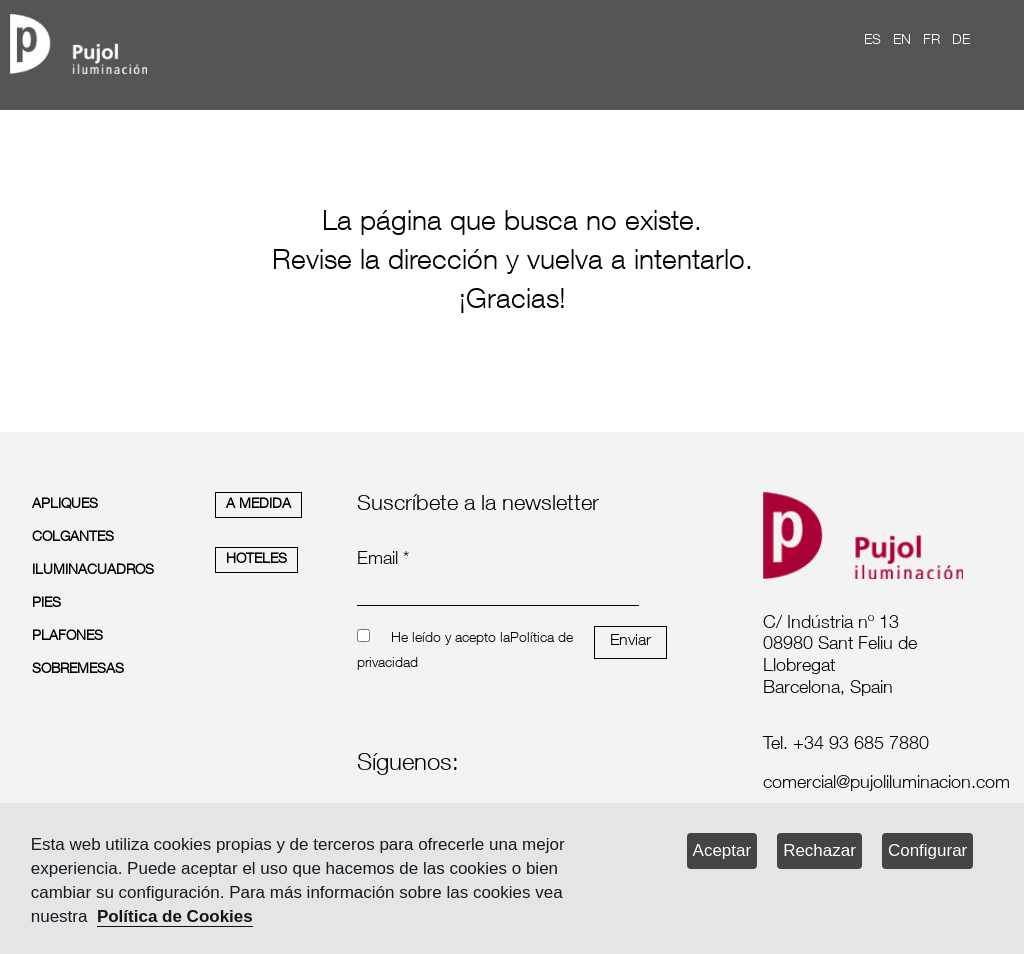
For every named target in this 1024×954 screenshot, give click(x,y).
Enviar (630, 642)
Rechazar (819, 850)
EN (902, 41)
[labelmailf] (870, 785)
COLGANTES (73, 538)
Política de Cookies (175, 916)
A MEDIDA (258, 505)
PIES (46, 604)
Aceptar (722, 850)
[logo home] (78, 40)
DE (961, 41)
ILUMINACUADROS (93, 571)
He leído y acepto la (450, 639)
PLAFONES (67, 637)
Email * (383, 560)
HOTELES (256, 560)
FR (931, 41)
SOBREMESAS (78, 670)
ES (872, 41)
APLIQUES (65, 505)
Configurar (927, 850)
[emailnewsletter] (498, 592)
